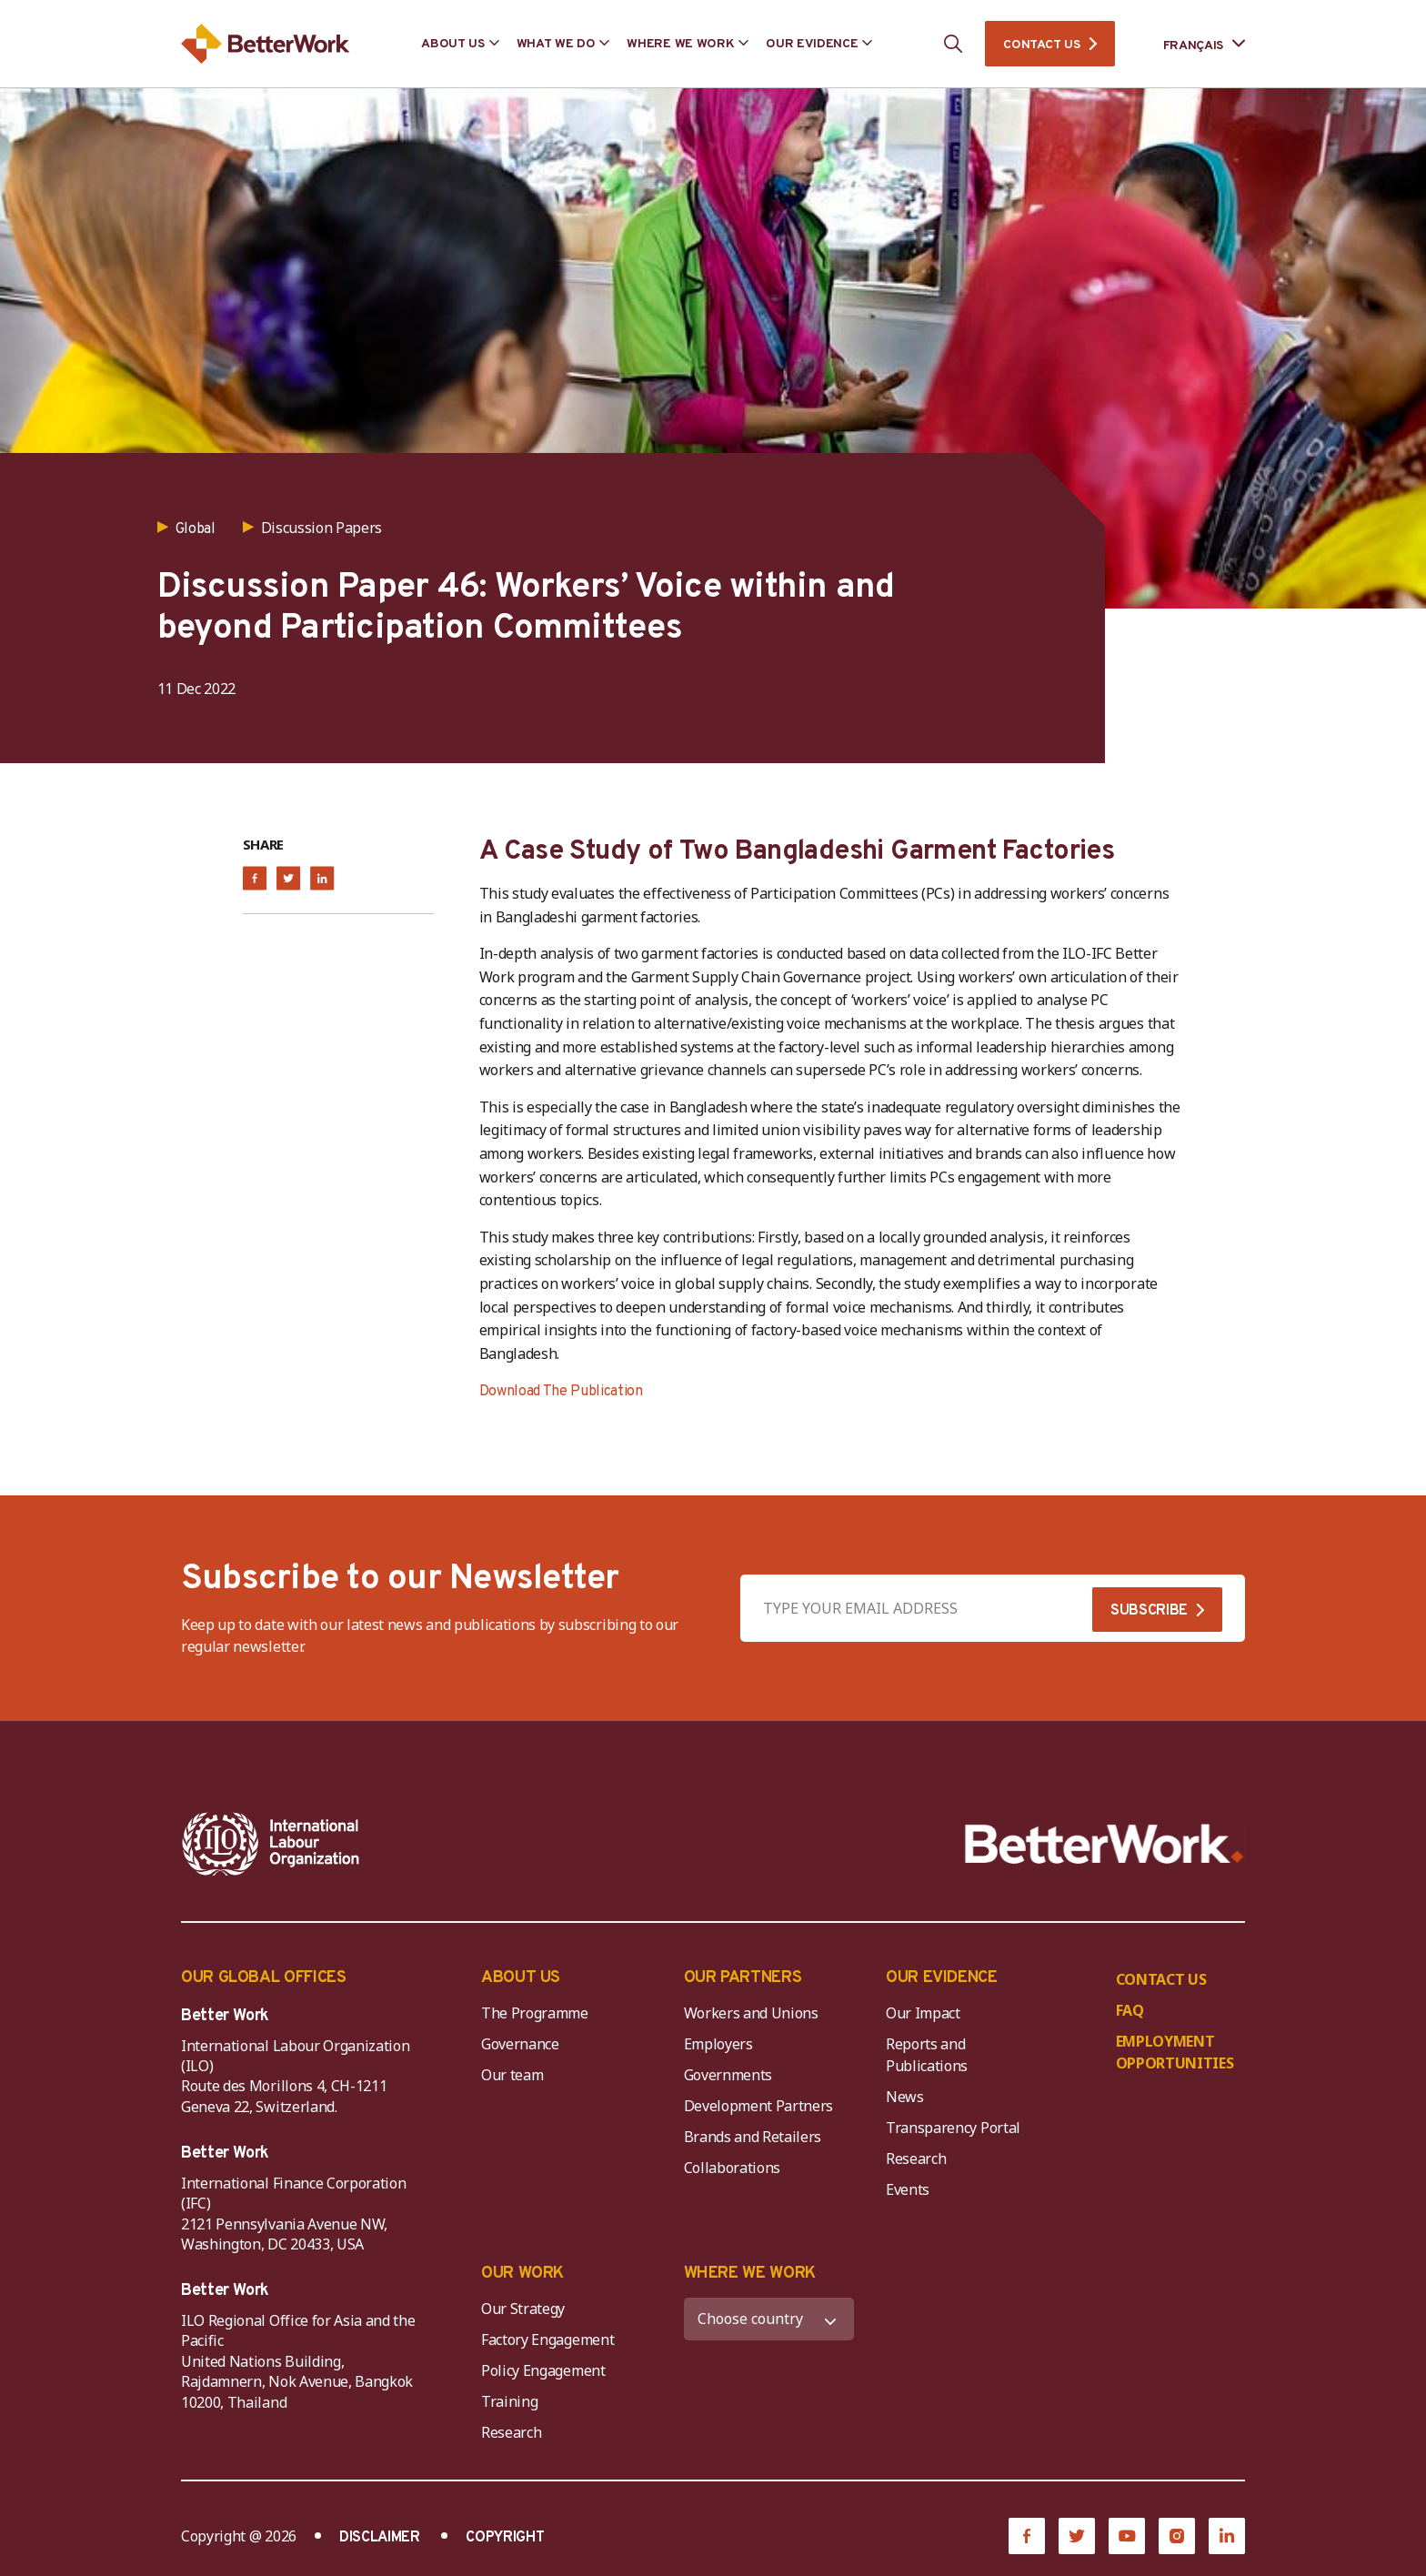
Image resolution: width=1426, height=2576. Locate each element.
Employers (718, 2044)
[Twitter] (1077, 2536)
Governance (520, 2044)
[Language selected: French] (1191, 44)
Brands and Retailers (753, 2137)
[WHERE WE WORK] (769, 2319)
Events (907, 2189)
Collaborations (732, 2168)
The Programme (534, 2013)
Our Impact (923, 2013)
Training (509, 2401)
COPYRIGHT (505, 2538)
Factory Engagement (547, 2339)
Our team (512, 2075)
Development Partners (759, 2106)
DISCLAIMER (379, 2538)
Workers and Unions (751, 2013)
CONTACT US (1041, 45)
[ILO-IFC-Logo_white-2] (271, 1844)
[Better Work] (1104, 1844)
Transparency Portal (953, 2128)
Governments (728, 2075)
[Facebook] (1027, 2536)
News (905, 2097)
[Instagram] (1177, 2536)
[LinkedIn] (1227, 2536)
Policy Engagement (546, 2370)
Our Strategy (523, 2309)
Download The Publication (561, 1392)
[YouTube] (1127, 2536)
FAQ (1130, 2010)
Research (916, 2158)
